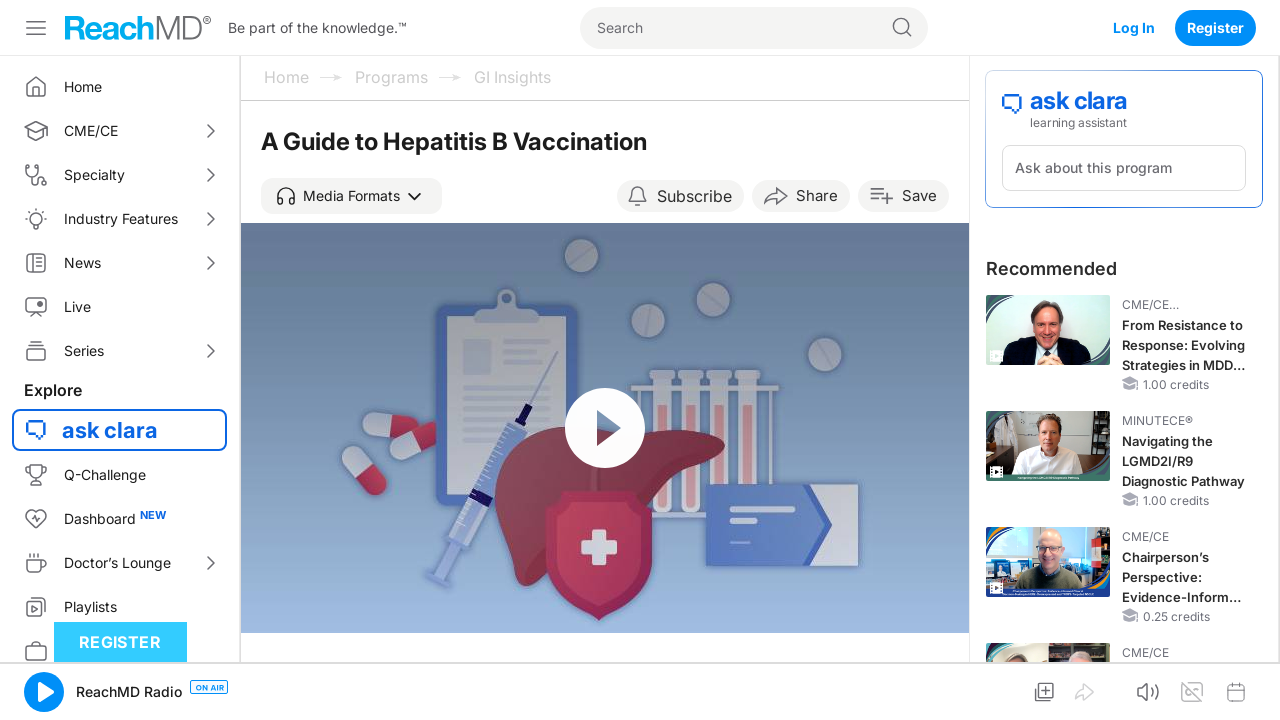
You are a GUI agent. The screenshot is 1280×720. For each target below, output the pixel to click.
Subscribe (694, 196)
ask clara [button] (110, 430)
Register (1215, 27)
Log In (1134, 27)
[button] (351, 196)
